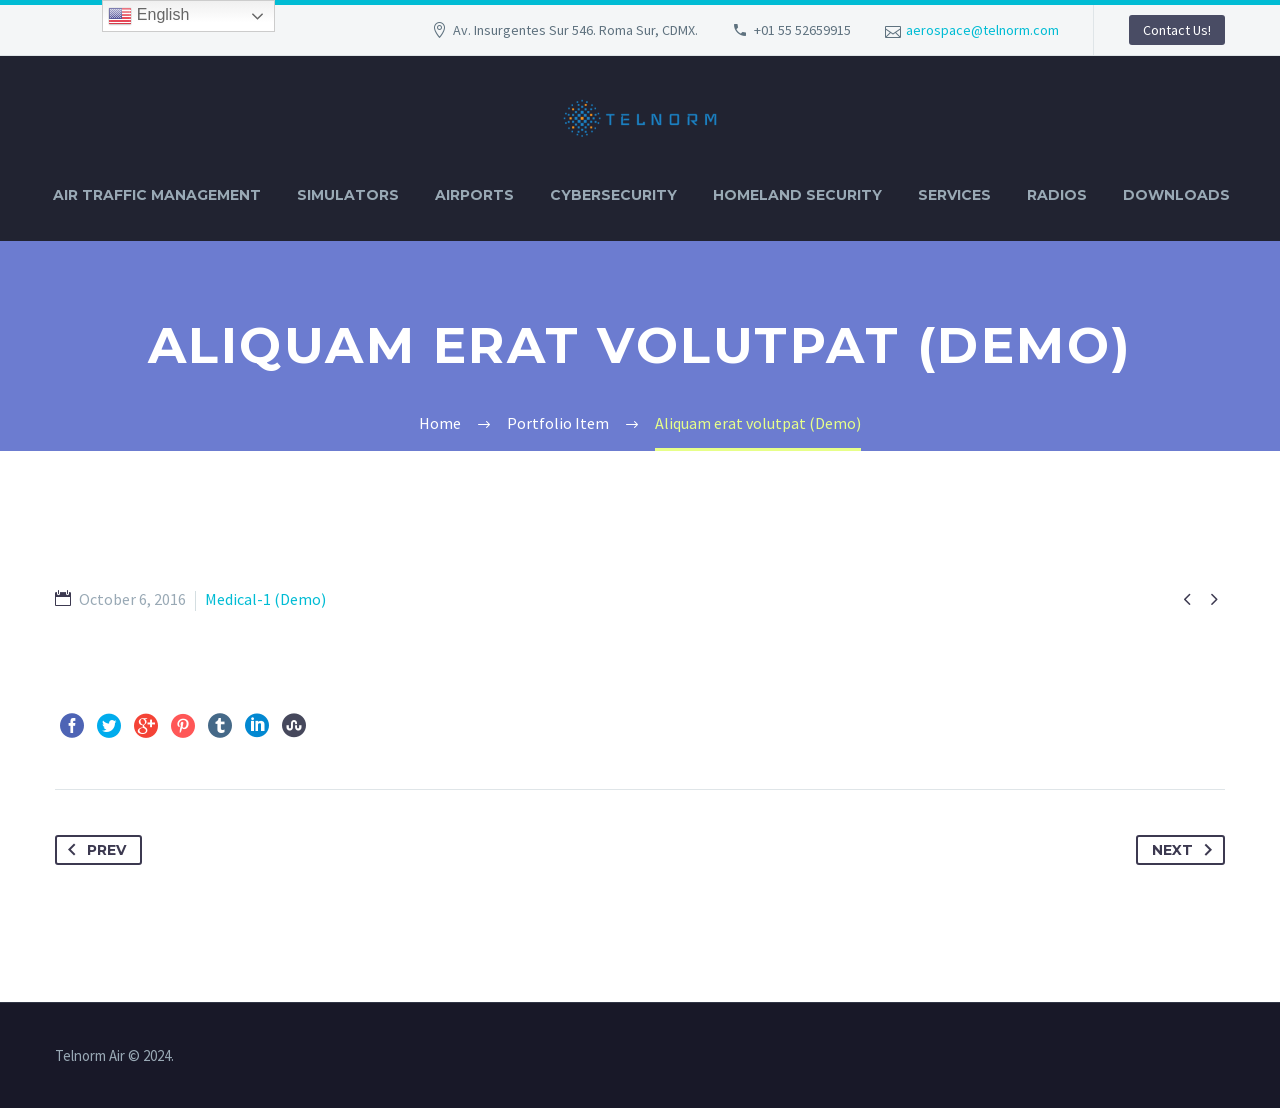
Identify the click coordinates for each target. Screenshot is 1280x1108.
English (148, 16)
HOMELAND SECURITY (797, 195)
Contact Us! (1177, 30)
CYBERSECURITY (613, 195)
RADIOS (1057, 195)
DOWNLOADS (1176, 195)
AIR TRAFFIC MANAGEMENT (157, 195)
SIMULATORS (348, 195)
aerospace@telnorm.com (982, 30)
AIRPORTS (474, 195)
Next (1186, 850)
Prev (93, 850)
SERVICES (954, 195)
